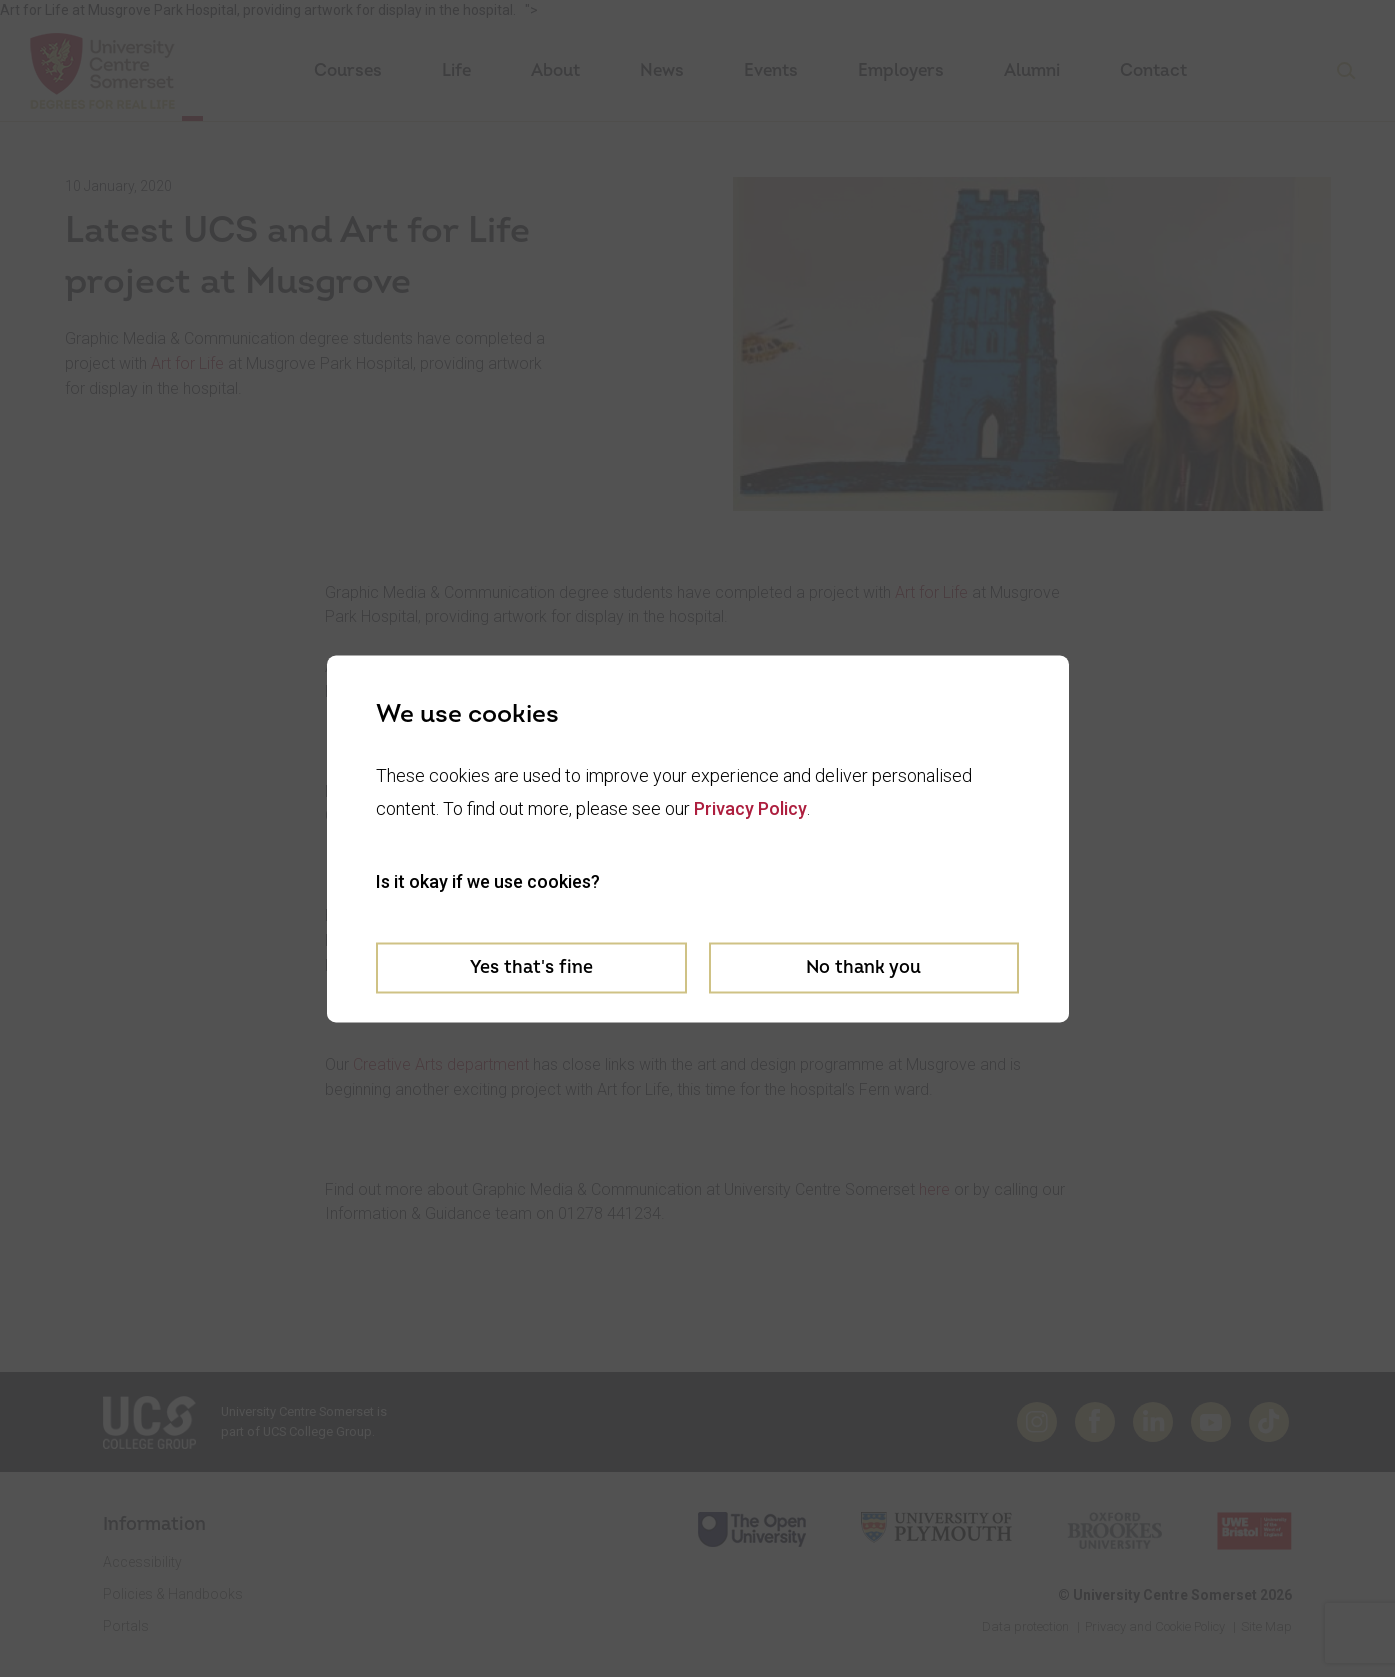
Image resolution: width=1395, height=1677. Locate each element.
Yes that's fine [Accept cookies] (531, 967)
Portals (126, 1626)
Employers (901, 70)
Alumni (1032, 70)
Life (456, 70)
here (934, 1189)
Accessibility (142, 1562)
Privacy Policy (750, 808)
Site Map (1266, 1626)
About (555, 70)
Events (771, 70)
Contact (1153, 70)
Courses (348, 70)
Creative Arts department (441, 1064)
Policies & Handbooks (173, 1594)
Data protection (1025, 1626)
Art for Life (187, 363)
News (662, 70)
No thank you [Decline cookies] (863, 967)
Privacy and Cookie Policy (1155, 1626)
